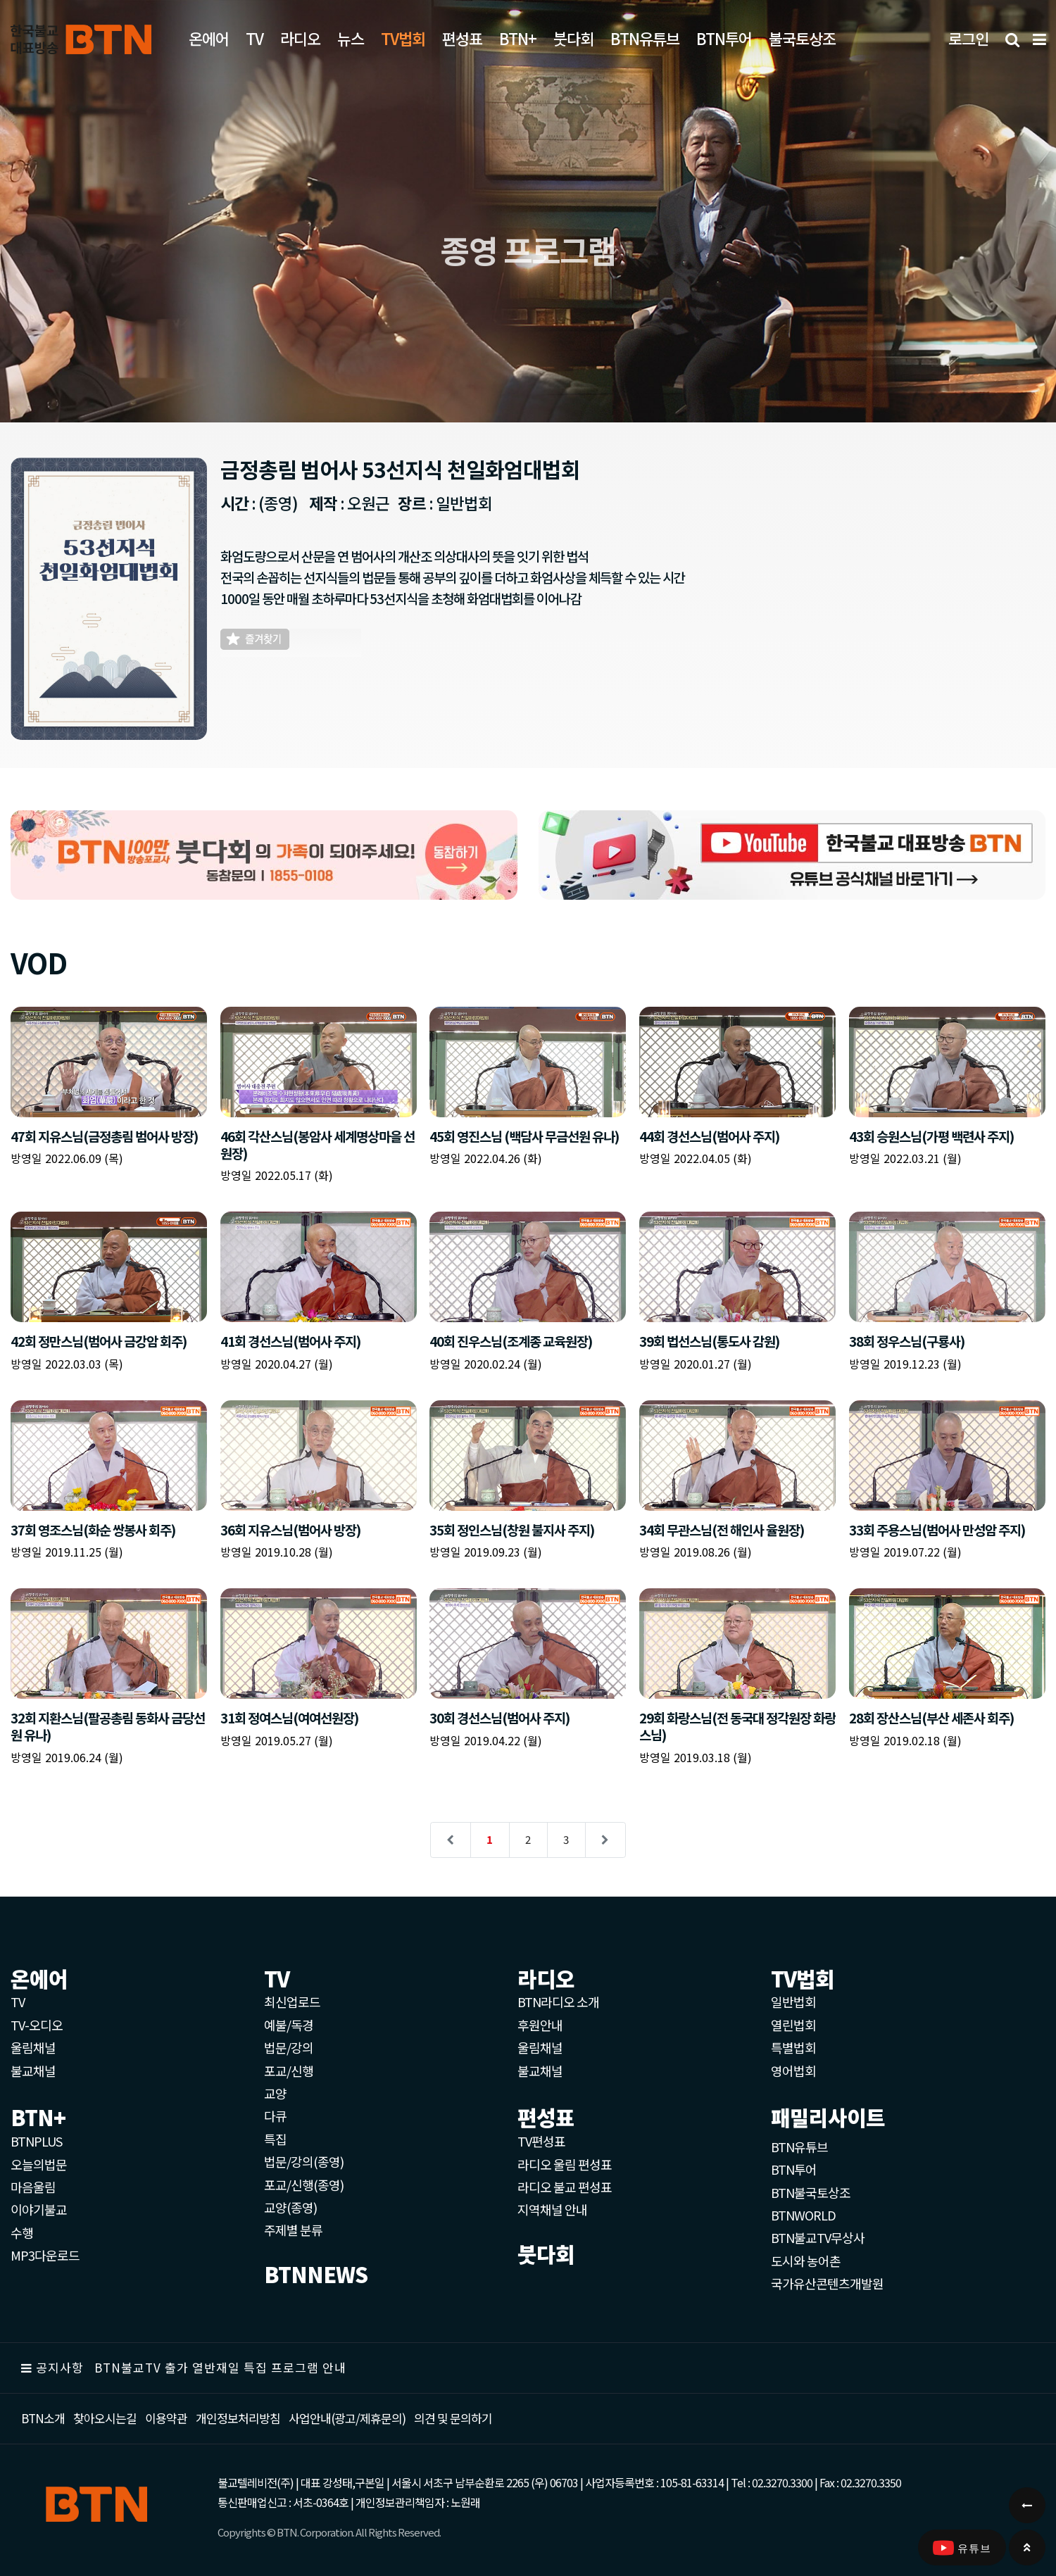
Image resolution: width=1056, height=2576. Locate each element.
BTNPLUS (36, 2141)
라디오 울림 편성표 (564, 2164)
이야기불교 (39, 2209)
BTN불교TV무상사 (818, 2237)
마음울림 (33, 2187)
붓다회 (573, 38)
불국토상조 (802, 38)
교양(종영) (290, 2207)
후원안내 (539, 2025)
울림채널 (33, 2047)
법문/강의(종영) (304, 2161)
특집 (275, 2139)
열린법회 (793, 2025)
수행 (22, 2232)
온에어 (209, 38)
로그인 (968, 38)
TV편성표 (541, 2141)
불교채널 (33, 2070)
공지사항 (60, 2367)
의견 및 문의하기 (453, 2418)
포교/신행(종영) (304, 2184)
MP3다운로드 (45, 2255)
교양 (275, 2093)
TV (254, 38)
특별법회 (793, 2047)
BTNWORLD (803, 2215)
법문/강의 (288, 2047)
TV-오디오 (37, 2025)
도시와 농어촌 (806, 2260)
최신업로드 (292, 2001)
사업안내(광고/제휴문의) (347, 2418)
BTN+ (517, 38)
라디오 (300, 38)
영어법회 (793, 2070)
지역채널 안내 (552, 2209)
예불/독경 (288, 2025)
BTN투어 (724, 38)
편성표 (462, 38)
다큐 (275, 2115)
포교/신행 (288, 2070)
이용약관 (166, 2418)
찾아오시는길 (105, 2418)
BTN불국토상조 (810, 2192)
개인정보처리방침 (238, 2418)
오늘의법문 (39, 2164)
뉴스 (350, 38)
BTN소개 (43, 2418)
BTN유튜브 (644, 38)
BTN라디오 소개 (558, 2001)
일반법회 (793, 2001)
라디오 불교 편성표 (564, 2187)
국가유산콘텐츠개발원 (827, 2283)
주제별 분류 (293, 2229)
